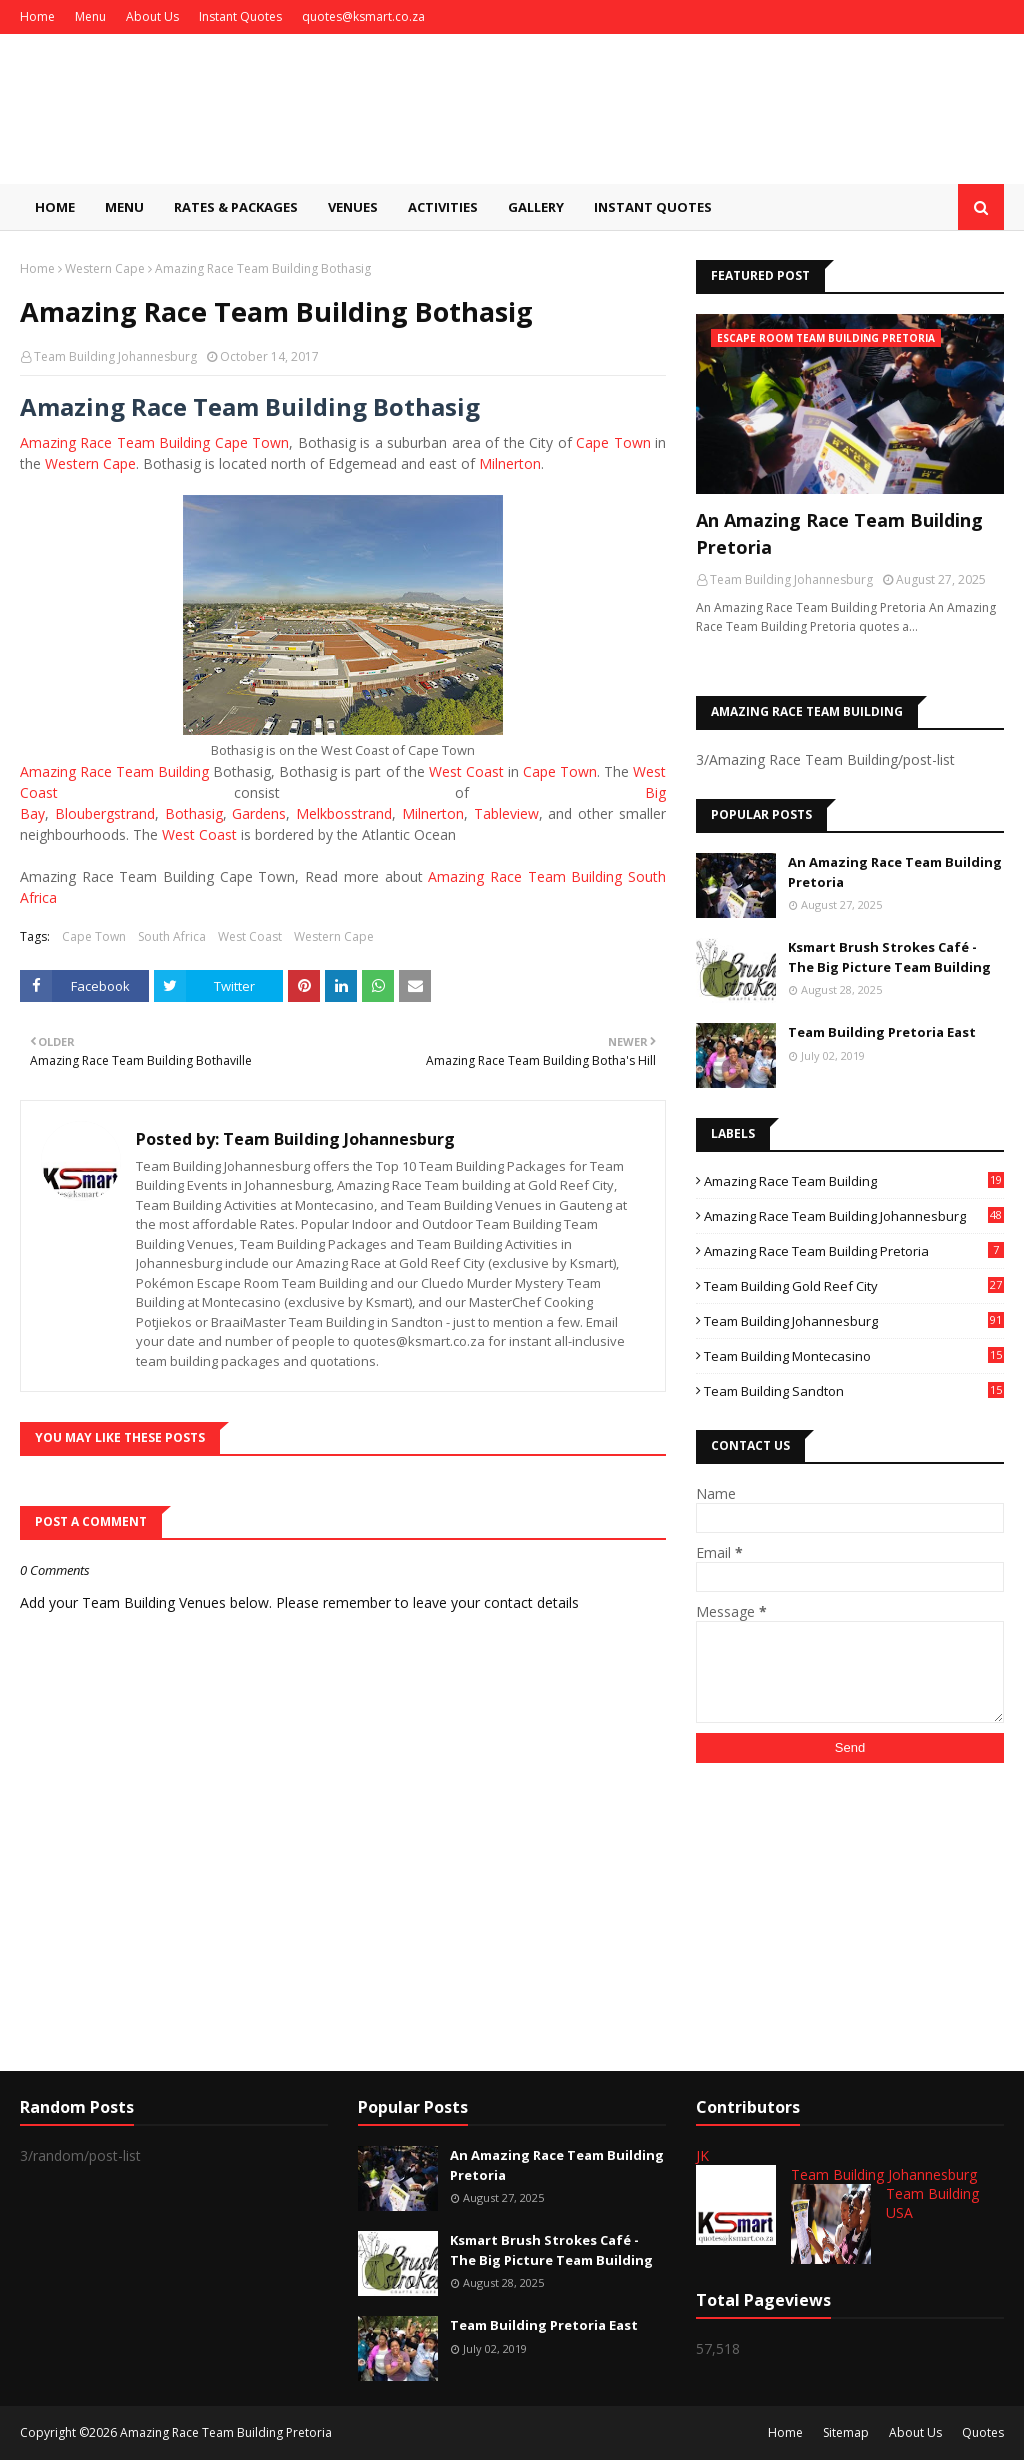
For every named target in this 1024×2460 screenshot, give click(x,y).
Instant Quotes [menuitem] (653, 207)
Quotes (983, 2432)
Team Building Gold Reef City (854, 1286)
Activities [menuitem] (443, 207)
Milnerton (510, 463)
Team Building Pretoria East (882, 1032)
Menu (90, 16)
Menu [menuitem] (124, 207)
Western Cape (105, 268)
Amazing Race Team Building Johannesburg (854, 1216)
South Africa (172, 936)
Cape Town (613, 442)
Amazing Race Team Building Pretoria (854, 1251)
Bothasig (194, 813)
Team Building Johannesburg (115, 356)
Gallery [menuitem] (536, 207)
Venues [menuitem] (353, 207)
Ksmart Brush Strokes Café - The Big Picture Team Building (889, 957)
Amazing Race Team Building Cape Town (154, 442)
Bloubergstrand (105, 813)
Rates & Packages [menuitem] (236, 207)
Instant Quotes (240, 16)
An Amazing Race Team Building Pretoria (839, 533)
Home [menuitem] (55, 207)
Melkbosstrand (344, 813)
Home (37, 16)
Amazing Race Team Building (114, 771)
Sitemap (846, 2432)
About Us (152, 16)
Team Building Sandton (854, 1391)
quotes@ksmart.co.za (363, 16)
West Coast (466, 771)
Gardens (259, 813)
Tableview (506, 813)
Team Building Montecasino (854, 1356)
